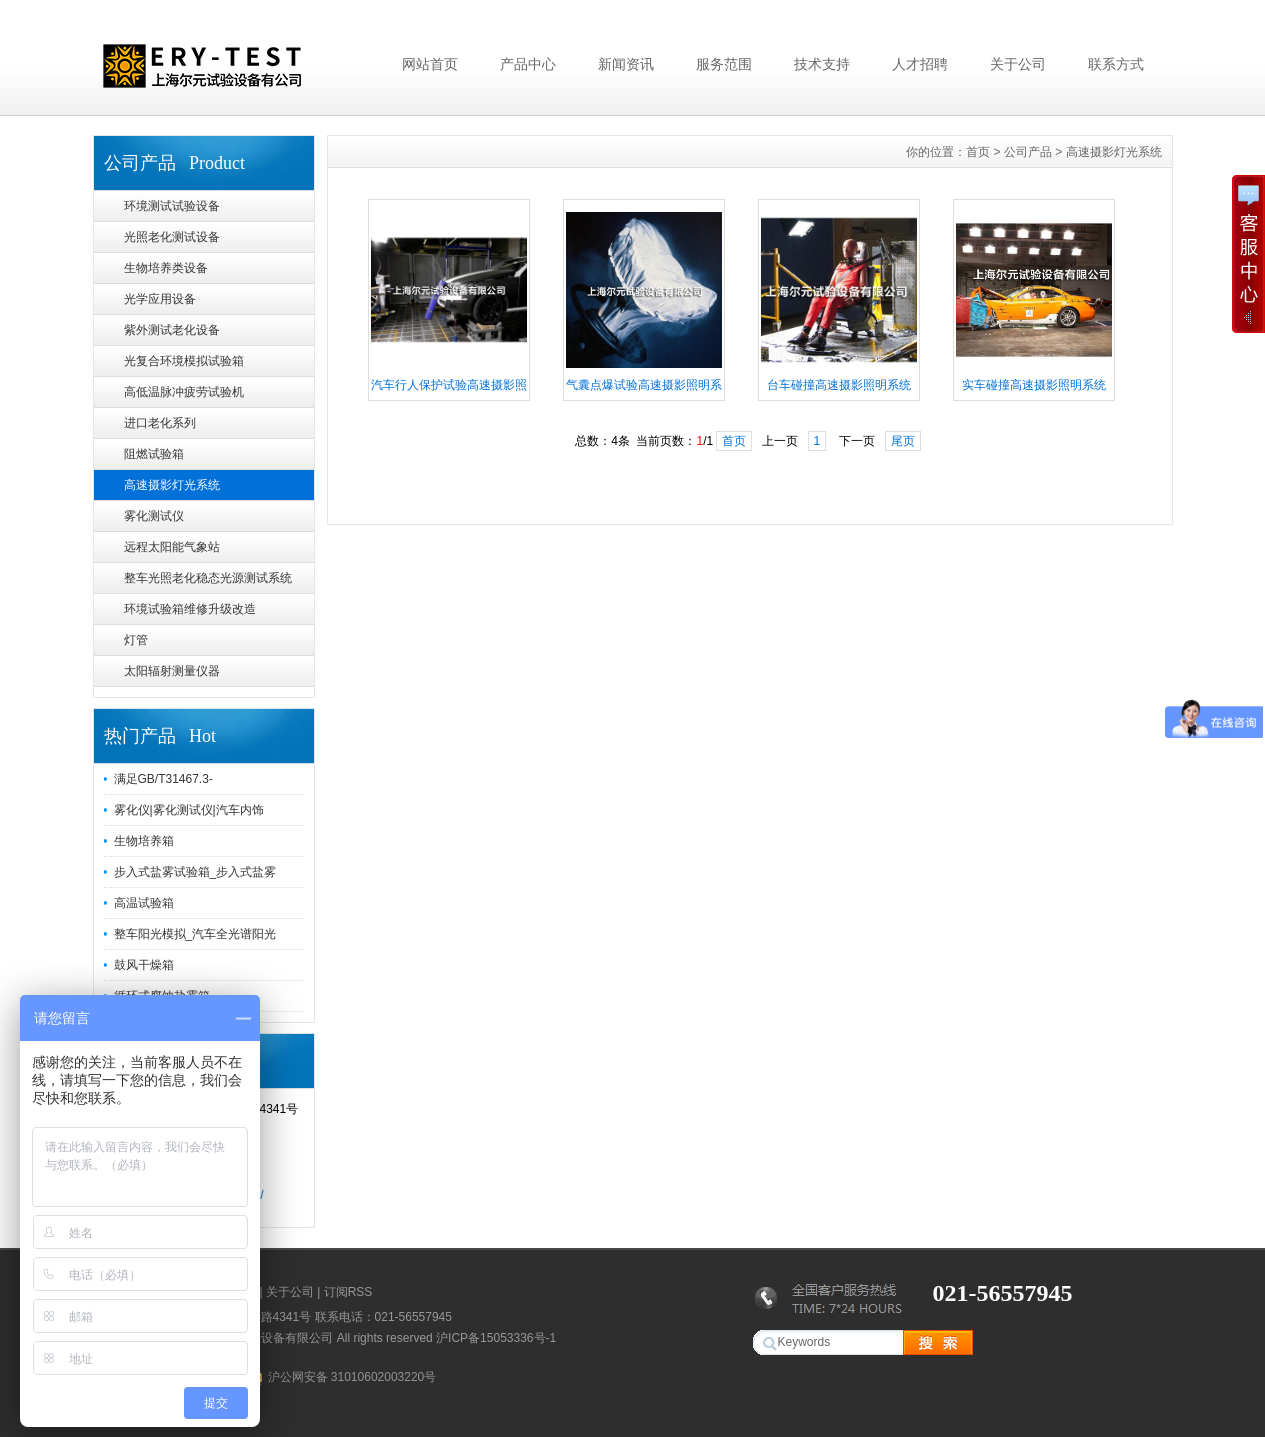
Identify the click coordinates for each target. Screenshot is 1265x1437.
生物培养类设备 (166, 268)
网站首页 (430, 64)
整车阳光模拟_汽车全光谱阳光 (195, 934)
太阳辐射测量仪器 (172, 671)
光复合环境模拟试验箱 (184, 361)
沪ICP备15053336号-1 (496, 1338)
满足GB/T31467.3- (163, 779)
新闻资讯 (626, 64)
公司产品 (1028, 152)
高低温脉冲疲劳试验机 (184, 392)
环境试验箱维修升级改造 (190, 609)
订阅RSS (348, 1292)
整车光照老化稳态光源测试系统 (208, 578)
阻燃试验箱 (154, 454)
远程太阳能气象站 (172, 547)
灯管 (136, 640)
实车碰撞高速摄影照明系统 (1034, 385)
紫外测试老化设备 (172, 330)
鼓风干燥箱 (144, 965)
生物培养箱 (144, 841)
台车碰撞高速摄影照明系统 (839, 385)
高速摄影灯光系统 (172, 485)
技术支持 (822, 64)
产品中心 (528, 64)
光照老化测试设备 (172, 237)
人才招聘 (920, 64)
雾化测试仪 (154, 516)
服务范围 (724, 64)
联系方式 (1116, 64)
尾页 (903, 441)
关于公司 (1018, 64)
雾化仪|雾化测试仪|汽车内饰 (189, 810)
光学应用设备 (160, 299)
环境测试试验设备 (172, 206)
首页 (978, 152)
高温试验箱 (144, 903)
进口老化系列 (160, 423)
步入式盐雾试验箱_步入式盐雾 (195, 872)
